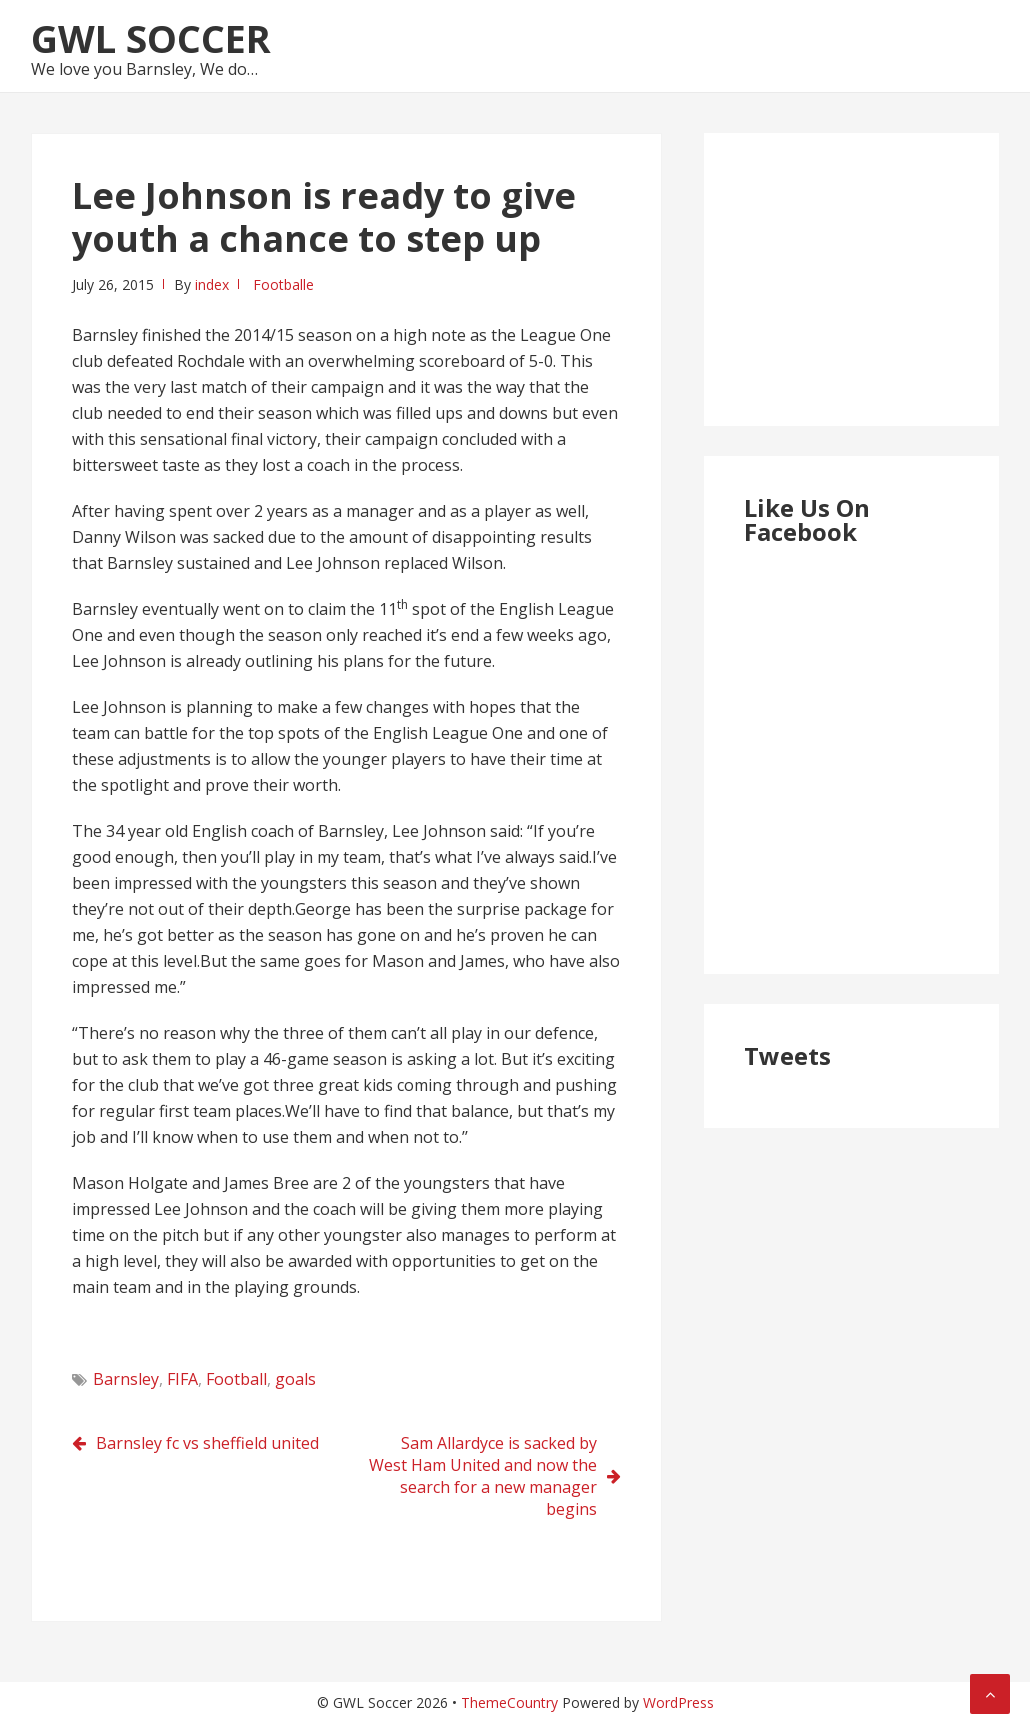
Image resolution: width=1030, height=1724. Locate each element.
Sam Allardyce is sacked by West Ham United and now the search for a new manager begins (483, 1476)
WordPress (678, 1702)
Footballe (283, 284)
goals (295, 1379)
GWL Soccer (151, 38)
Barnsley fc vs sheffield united (207, 1443)
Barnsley (126, 1379)
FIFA (182, 1379)
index (212, 284)
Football (236, 1379)
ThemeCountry (509, 1702)
